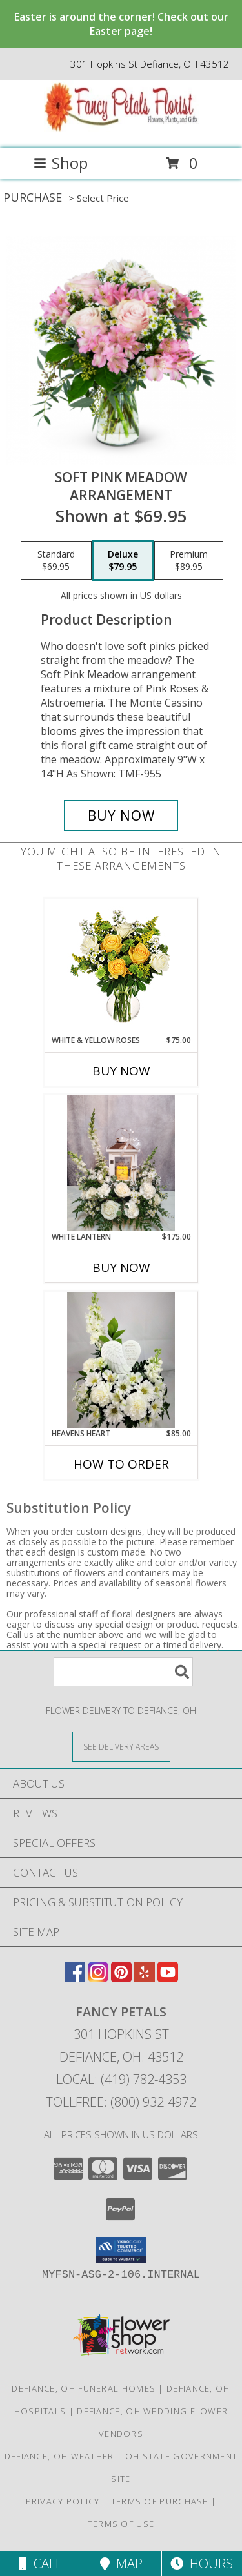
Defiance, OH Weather (59, 2456)
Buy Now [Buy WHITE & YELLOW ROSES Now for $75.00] (121, 1070)
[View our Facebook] (75, 1978)
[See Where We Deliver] (121, 1746)
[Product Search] (123, 1671)
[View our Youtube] (167, 1978)
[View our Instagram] (98, 1978)
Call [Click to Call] (40, 2563)
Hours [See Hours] (201, 2563)
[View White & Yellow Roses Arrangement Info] (121, 966)
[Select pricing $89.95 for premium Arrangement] (189, 560)
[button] (121, 2250)
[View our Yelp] (144, 1978)
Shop (61, 162)
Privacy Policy (63, 2501)
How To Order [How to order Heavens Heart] (121, 1464)
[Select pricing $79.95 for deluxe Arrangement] (123, 560)
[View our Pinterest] (121, 1978)
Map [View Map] (121, 2563)
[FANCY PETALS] (121, 129)
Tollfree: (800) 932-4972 (121, 2102)
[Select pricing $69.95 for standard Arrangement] (56, 560)
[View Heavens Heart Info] (121, 1360)
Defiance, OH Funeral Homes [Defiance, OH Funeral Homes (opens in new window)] (84, 2388)
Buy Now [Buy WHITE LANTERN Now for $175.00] (121, 1267)
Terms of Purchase (159, 2501)
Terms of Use (121, 2524)
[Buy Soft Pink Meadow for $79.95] (121, 815)
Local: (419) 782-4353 (121, 2079)
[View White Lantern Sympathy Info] (121, 1163)
